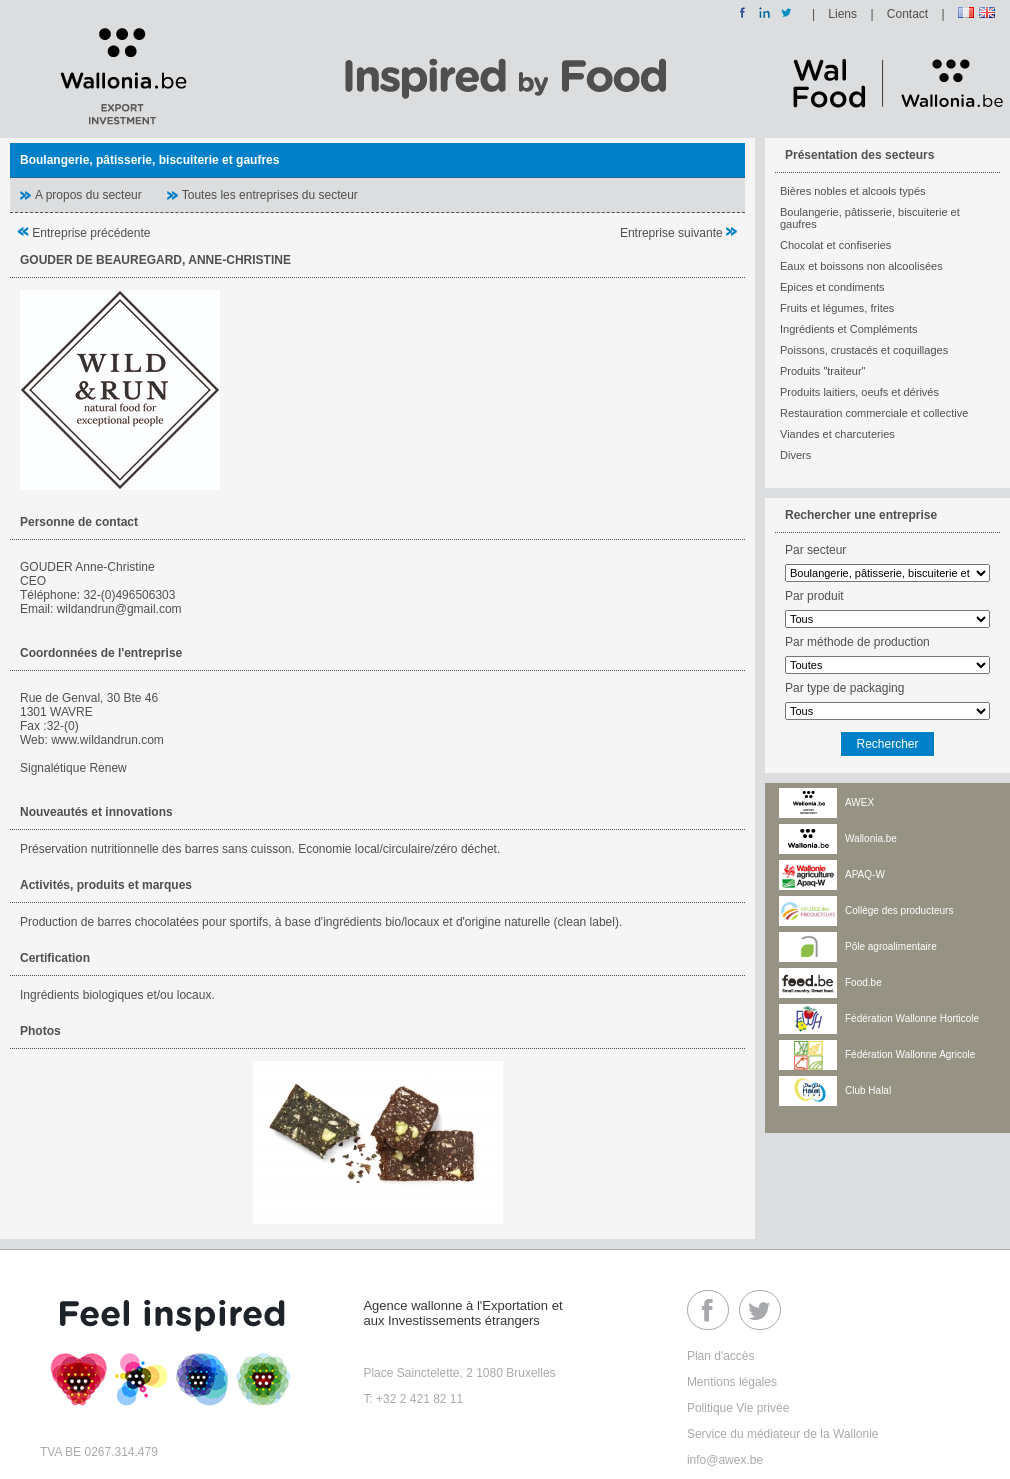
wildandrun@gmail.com (119, 609)
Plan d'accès (721, 1356)
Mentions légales (732, 1382)
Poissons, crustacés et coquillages (864, 350)
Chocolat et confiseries (835, 245)
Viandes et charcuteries (837, 434)
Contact (907, 14)
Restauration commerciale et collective (874, 413)
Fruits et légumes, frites (837, 308)
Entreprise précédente (83, 233)
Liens (842, 14)
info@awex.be (725, 1460)
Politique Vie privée (738, 1408)
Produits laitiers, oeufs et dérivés (859, 392)
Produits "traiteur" (822, 371)
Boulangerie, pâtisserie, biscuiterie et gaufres (870, 218)
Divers (795, 455)
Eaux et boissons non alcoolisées (861, 266)
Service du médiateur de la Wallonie (783, 1434)
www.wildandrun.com (107, 740)
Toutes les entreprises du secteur (270, 195)
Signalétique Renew (73, 768)
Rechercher (887, 744)
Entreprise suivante (679, 233)
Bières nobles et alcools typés (853, 191)
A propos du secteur (88, 195)
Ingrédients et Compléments (849, 329)
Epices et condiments (832, 287)
